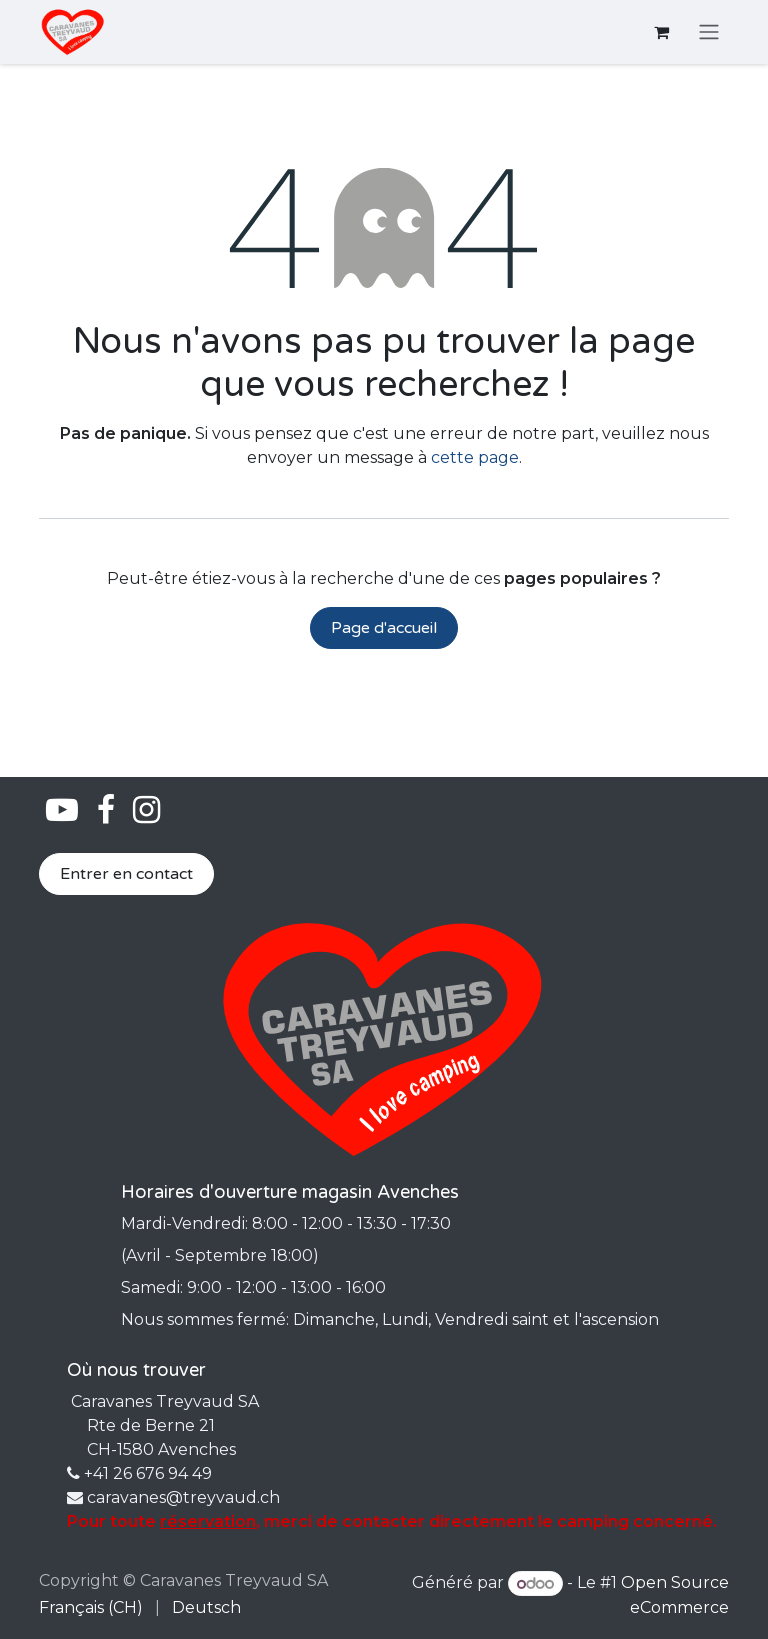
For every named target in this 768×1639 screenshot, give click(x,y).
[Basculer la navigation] (709, 32)
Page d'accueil (384, 628)
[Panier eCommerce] (661, 32)
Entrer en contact (126, 874)
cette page (475, 457)
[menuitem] (91, 1608)
